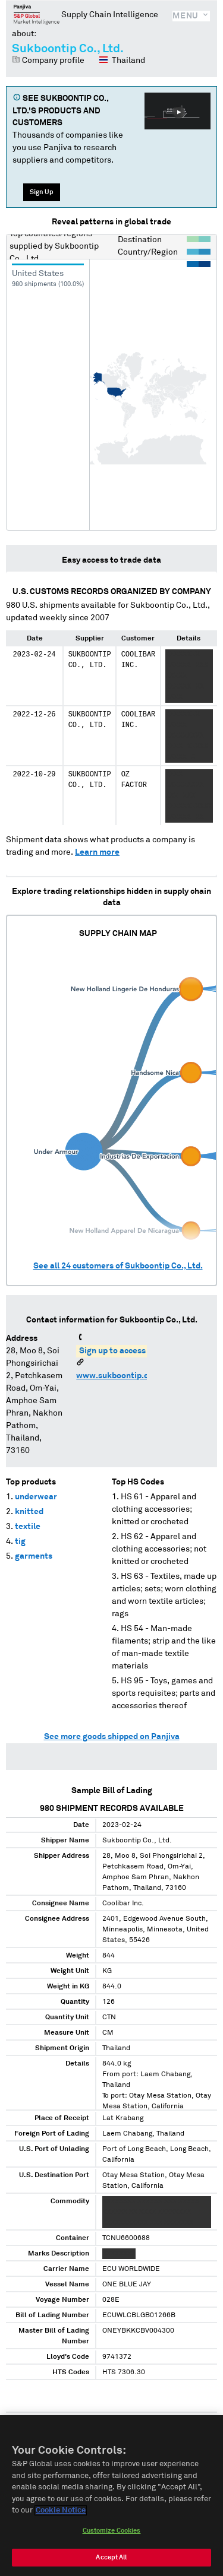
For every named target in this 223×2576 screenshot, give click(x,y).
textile (27, 1526)
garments (33, 1556)
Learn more (97, 852)
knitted (29, 1512)
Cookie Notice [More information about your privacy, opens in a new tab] (61, 2513)
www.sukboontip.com (118, 1376)
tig (20, 1541)
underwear (36, 1497)
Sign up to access (112, 1351)
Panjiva (36, 14)
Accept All (111, 2559)
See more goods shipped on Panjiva (112, 1737)
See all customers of (118, 1266)
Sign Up (42, 192)
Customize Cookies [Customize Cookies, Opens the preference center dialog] (112, 2533)
